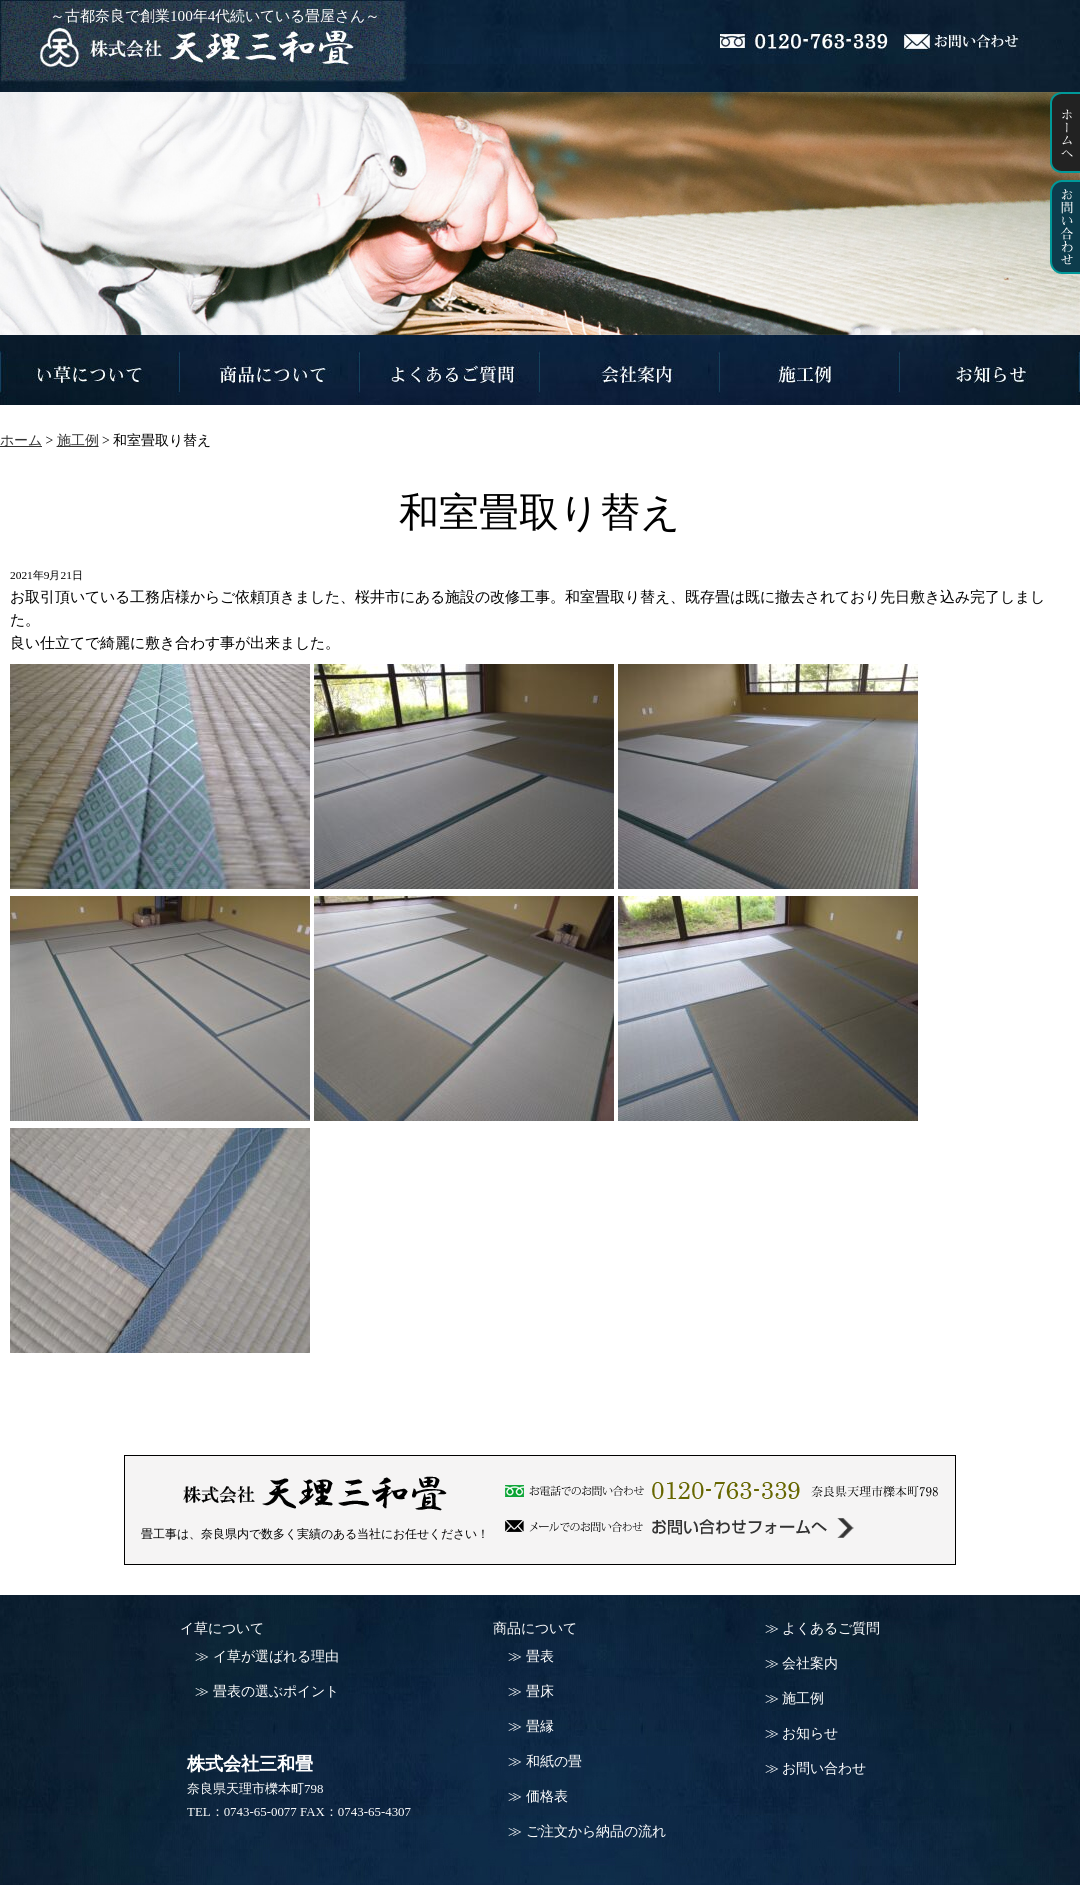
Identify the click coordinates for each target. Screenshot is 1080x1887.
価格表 (547, 1796)
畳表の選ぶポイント (276, 1691)
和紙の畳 (554, 1761)
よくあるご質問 (831, 1628)
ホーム (21, 440)
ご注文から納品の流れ (596, 1831)
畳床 (540, 1691)
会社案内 (810, 1663)
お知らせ (810, 1733)
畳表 (540, 1656)
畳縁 (540, 1726)
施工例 (803, 1698)
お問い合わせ (824, 1768)
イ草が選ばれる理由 (276, 1656)
